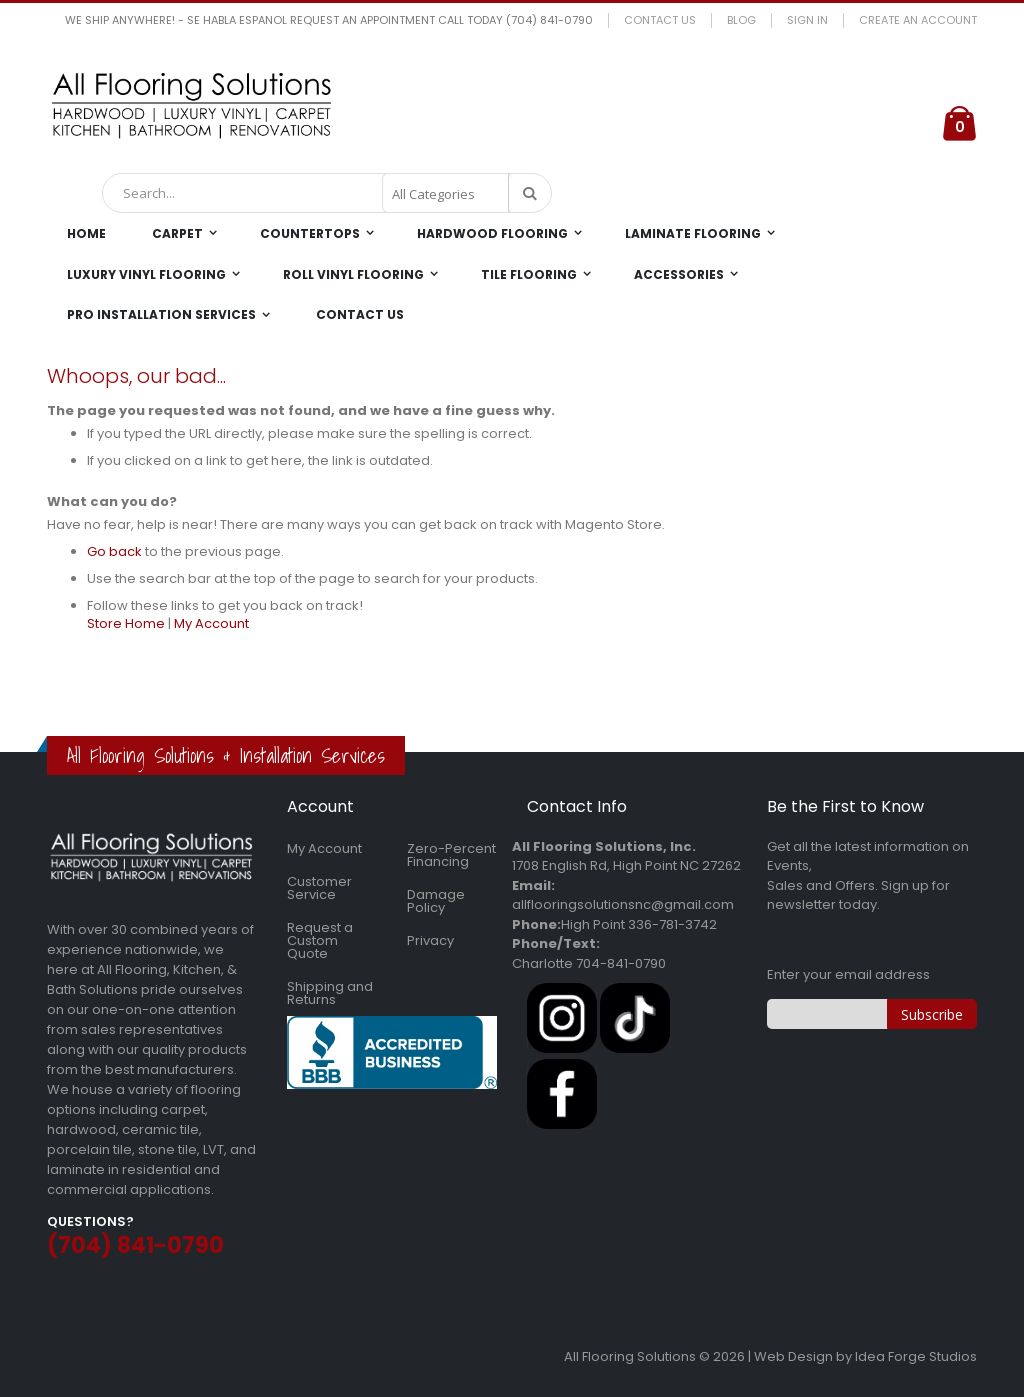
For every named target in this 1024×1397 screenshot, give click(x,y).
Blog (741, 20)
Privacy (430, 940)
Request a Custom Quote (320, 940)
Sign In (807, 20)
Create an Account (918, 20)
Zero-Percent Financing (451, 855)
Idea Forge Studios (916, 1356)
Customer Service (319, 888)
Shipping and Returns (330, 993)
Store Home (126, 623)
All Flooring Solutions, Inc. (604, 846)
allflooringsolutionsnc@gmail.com (623, 904)
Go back (114, 551)
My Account (211, 623)
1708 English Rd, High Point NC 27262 (626, 865)
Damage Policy (436, 901)
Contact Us (660, 20)
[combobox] (327, 193)
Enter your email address (848, 974)
